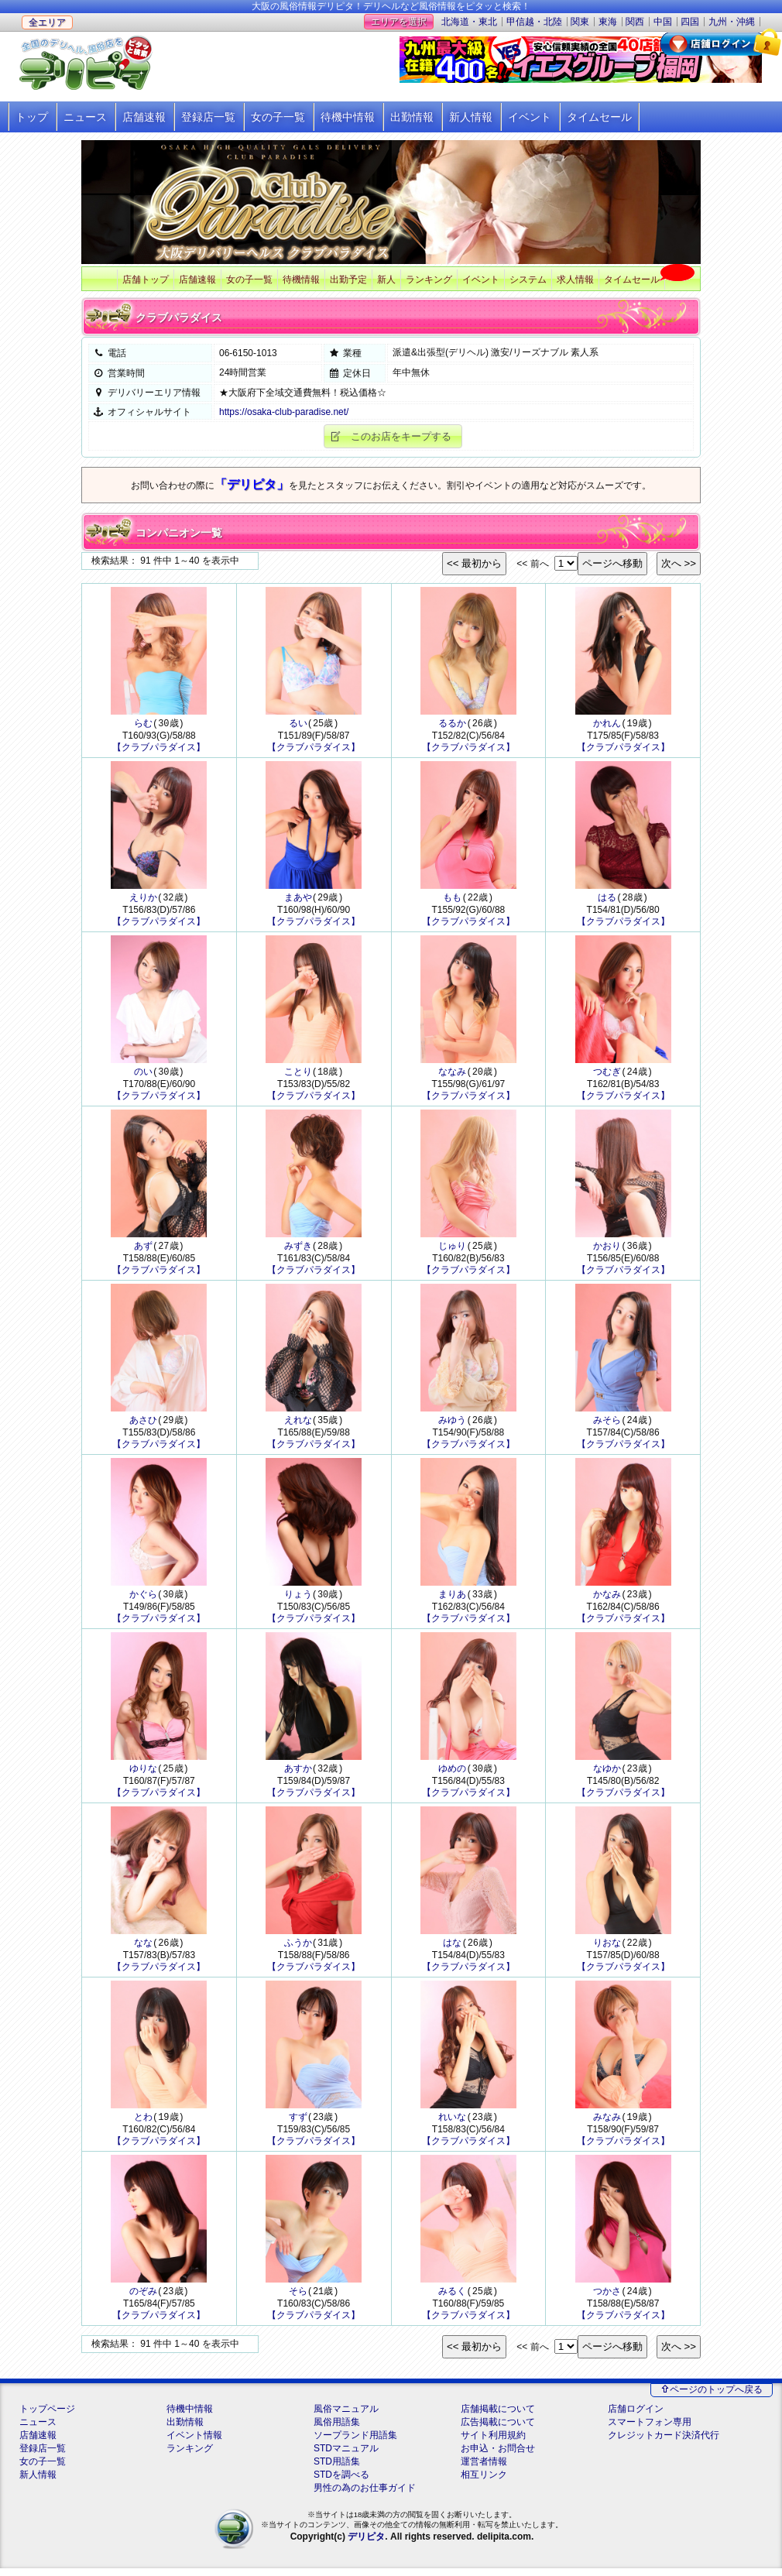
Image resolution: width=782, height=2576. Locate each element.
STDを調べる (341, 2482)
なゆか (607, 1773)
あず (143, 1248)
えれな (298, 1423)
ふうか (298, 1948)
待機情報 (301, 279)
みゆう (452, 1423)
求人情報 (575, 279)
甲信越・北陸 (534, 21)
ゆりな (143, 1773)
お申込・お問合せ (498, 2456)
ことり (298, 1073)
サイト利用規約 (493, 2442)
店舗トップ (145, 279)
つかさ (607, 2298)
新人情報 (470, 117)
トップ (31, 117)
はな (452, 1948)
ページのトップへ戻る (716, 2397)
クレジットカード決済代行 (663, 2442)
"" (566, 2354)
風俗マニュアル (346, 2416)
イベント (529, 117)
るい (298, 723)
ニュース (85, 117)
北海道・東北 (469, 21)
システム (528, 279)
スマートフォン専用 (649, 2429)
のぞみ (143, 2298)
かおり (607, 1248)
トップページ (47, 2416)
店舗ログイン (636, 2416)
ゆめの (452, 1773)
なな (143, 1948)
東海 (608, 21)
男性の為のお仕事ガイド (365, 2495)
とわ (143, 2123)
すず (298, 2123)
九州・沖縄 (731, 21)
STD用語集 (337, 2469)
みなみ (607, 2123)
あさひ (143, 1423)
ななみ (452, 1073)
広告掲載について (498, 2429)
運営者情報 (484, 2469)
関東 (580, 21)
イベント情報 (194, 2442)
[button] (393, 436)
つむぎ (607, 1073)
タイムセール (599, 117)
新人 (386, 279)
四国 (690, 21)
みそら (607, 1423)
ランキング (429, 279)
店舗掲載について (498, 2416)
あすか (298, 1773)
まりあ (452, 1598)
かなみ (607, 1598)
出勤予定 (348, 279)
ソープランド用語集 (355, 2442)
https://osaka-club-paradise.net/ (283, 411)
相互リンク (484, 2482)
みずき (298, 1248)
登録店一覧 (208, 117)
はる (607, 898)
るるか (452, 723)
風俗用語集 (337, 2429)
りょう (298, 1598)
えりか (143, 898)
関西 (635, 21)
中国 (662, 21)
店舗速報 (144, 117)
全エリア (47, 22)
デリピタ (366, 2544)
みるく (452, 2298)
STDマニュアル (346, 2456)
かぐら (143, 1598)
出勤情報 (412, 117)
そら (298, 2298)
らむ (143, 723)
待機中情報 (348, 117)
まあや (298, 898)
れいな (452, 2123)
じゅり (452, 1248)
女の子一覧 (278, 117)
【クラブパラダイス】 (158, 748)
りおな (607, 1948)
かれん (607, 723)
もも (452, 898)
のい (143, 1073)
